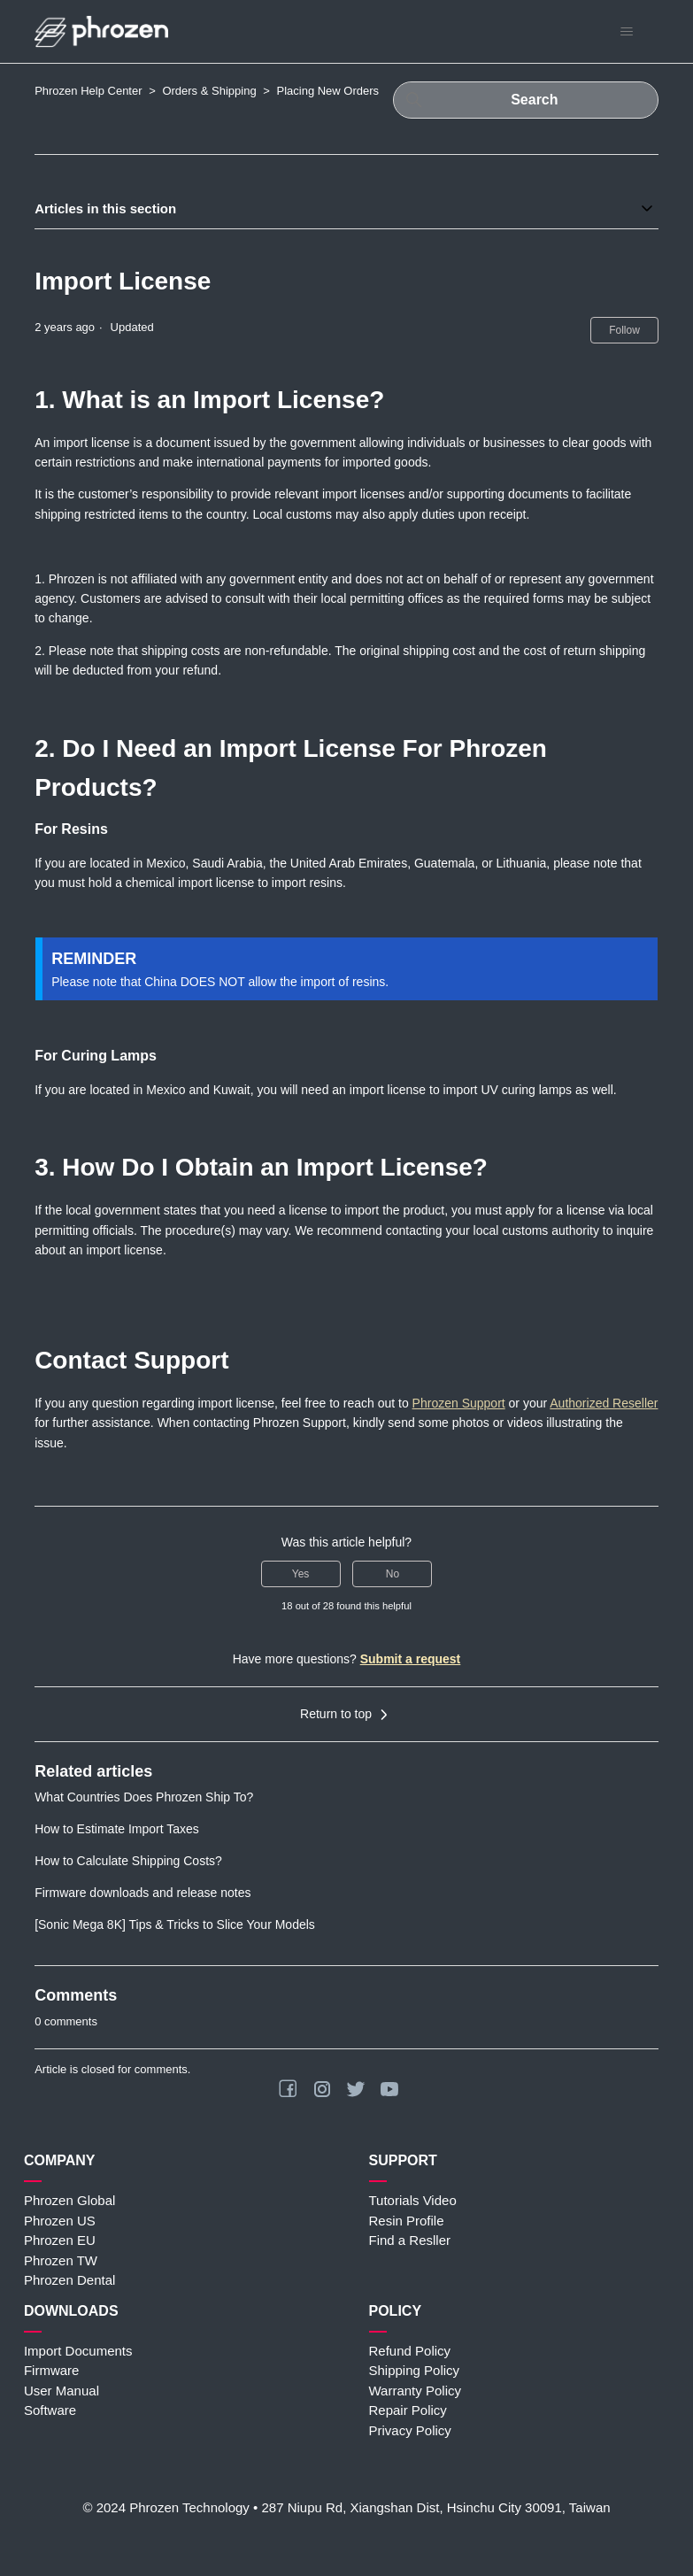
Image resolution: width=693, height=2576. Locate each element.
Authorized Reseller (604, 1403)
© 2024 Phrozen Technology (165, 2507)
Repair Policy (408, 2410)
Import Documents (78, 2350)
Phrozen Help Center (88, 90)
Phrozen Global (69, 2200)
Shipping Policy (414, 2370)
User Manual (61, 2390)
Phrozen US (60, 2220)
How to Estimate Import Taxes (117, 1829)
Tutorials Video (413, 2200)
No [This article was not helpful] (392, 1574)
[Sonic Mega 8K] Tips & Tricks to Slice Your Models (175, 1924)
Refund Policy (410, 2350)
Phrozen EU (60, 2240)
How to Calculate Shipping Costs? (128, 1861)
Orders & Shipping (209, 90)
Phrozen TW (60, 2260)
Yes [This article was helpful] (301, 1574)
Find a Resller (410, 2240)
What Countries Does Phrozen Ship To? (144, 1797)
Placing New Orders (327, 90)
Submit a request (410, 1659)
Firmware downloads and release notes (142, 1893)
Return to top (346, 1715)
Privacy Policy (410, 2430)
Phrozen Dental (69, 2279)
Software (50, 2410)
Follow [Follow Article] (624, 330)
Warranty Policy (415, 2390)
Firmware (52, 2370)
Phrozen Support (458, 1403)
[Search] (526, 100)
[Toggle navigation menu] (627, 32)
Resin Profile (406, 2220)
